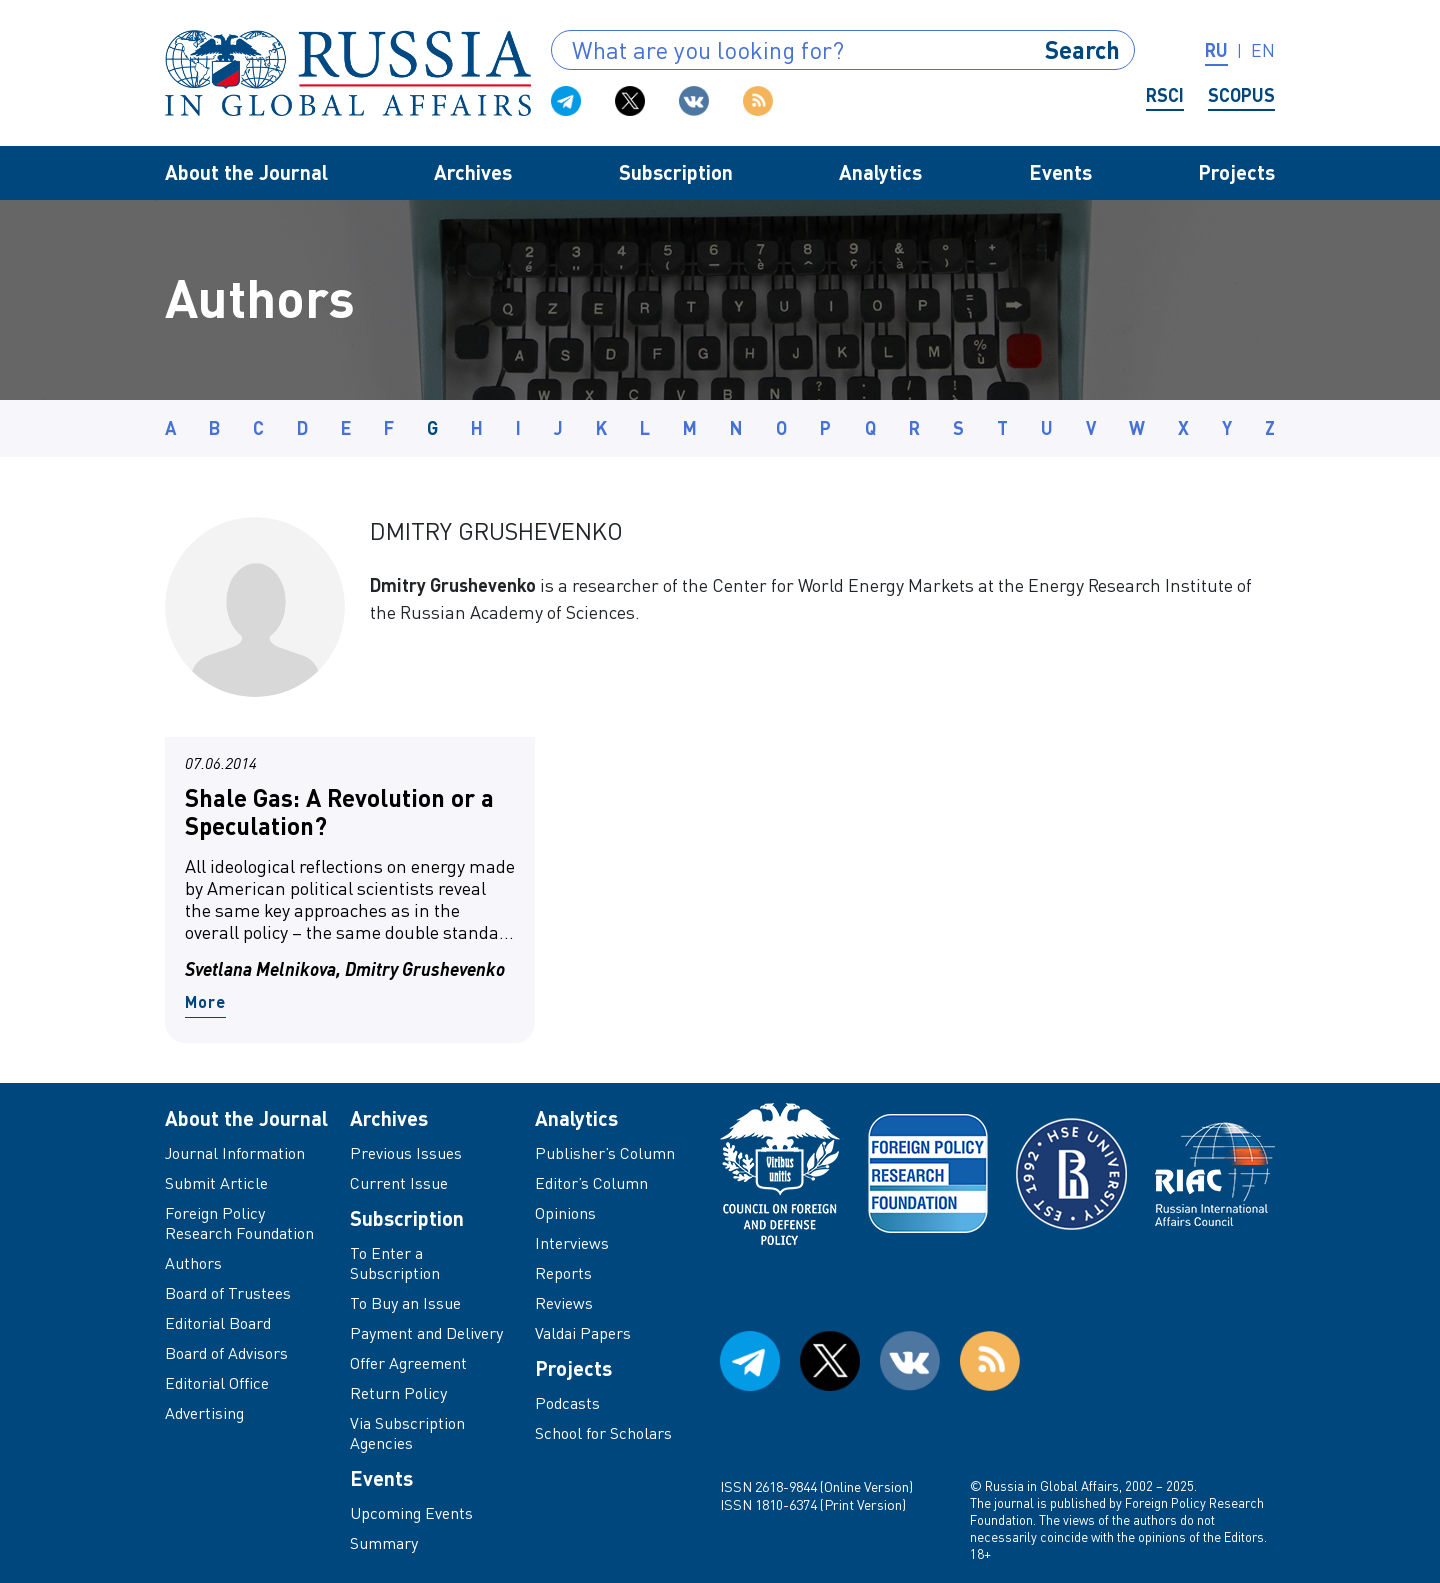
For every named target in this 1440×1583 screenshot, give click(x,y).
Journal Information (235, 1153)
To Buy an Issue (405, 1303)
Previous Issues (406, 1153)
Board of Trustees (228, 1293)
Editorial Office (217, 1383)
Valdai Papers (583, 1333)
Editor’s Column (591, 1183)
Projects (1236, 172)
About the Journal (246, 172)
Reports (563, 1273)
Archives (473, 172)
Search (1082, 49)
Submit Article (216, 1183)
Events (1060, 172)
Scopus (1241, 95)
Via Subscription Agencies (407, 1433)
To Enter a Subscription (395, 1263)
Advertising (204, 1413)
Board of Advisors (226, 1353)
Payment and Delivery (426, 1333)
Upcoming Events (411, 1513)
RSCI (1165, 95)
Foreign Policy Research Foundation (239, 1223)
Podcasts (567, 1403)
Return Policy (398, 1393)
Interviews (572, 1243)
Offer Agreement (408, 1363)
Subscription (676, 172)
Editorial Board (218, 1323)
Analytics (880, 172)
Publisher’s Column (605, 1153)
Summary (384, 1543)
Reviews (564, 1303)
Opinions (565, 1213)
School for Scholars (603, 1433)
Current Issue (399, 1183)
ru (1216, 50)
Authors (193, 1263)
